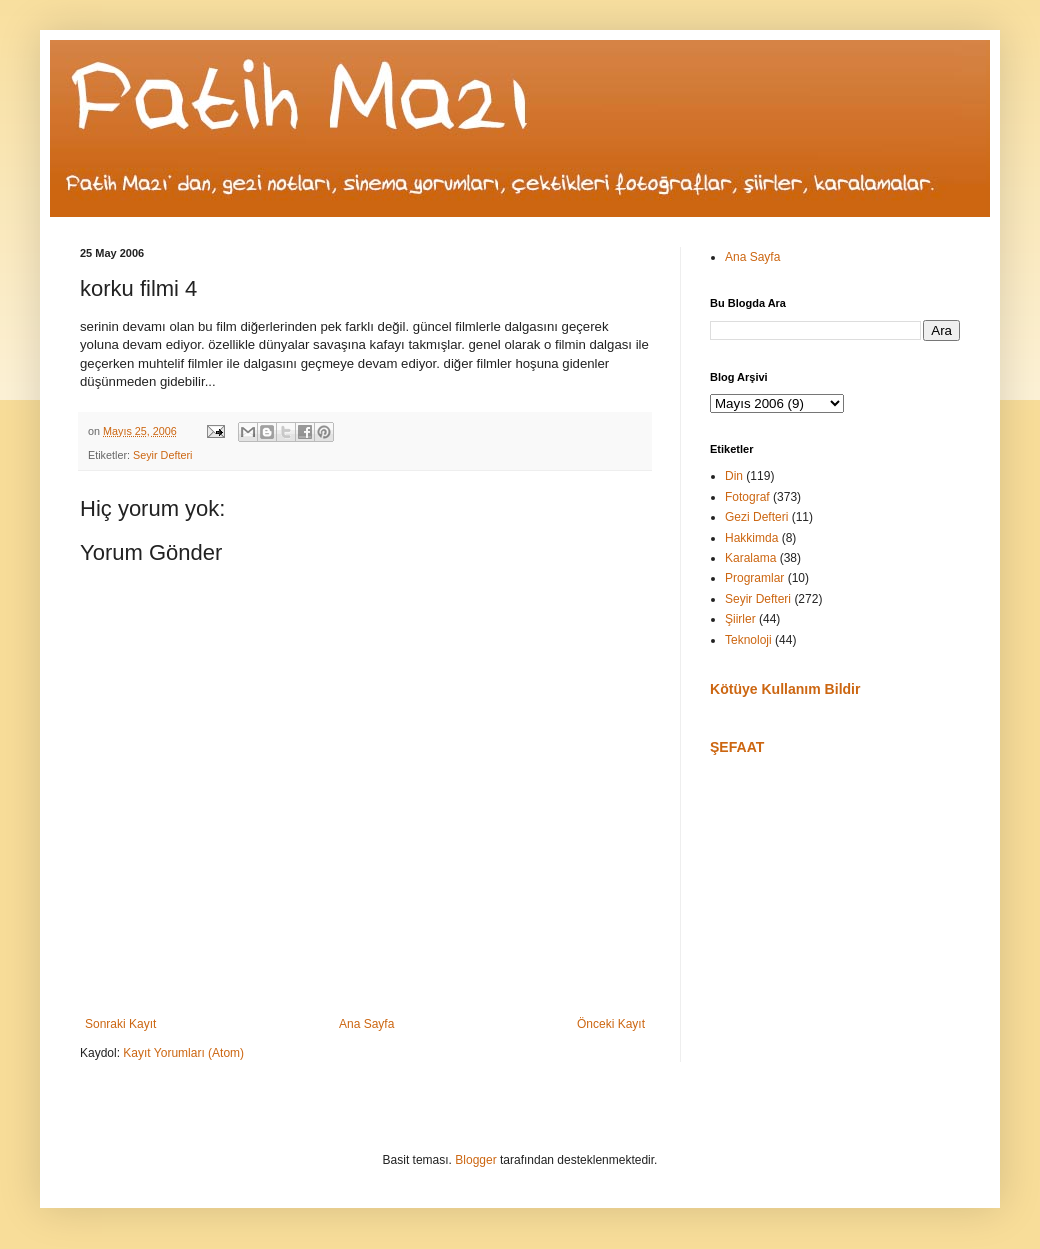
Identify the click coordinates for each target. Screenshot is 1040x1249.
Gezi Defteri (756, 517)
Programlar (754, 578)
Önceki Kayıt (611, 1024)
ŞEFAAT (737, 747)
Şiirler (740, 619)
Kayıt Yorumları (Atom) (183, 1053)
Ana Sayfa (366, 1024)
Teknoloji (748, 640)
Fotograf (747, 497)
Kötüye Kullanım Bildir (785, 689)
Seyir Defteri (162, 455)
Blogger (475, 1160)
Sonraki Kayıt (120, 1024)
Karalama (750, 558)
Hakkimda (751, 538)
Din (734, 476)
